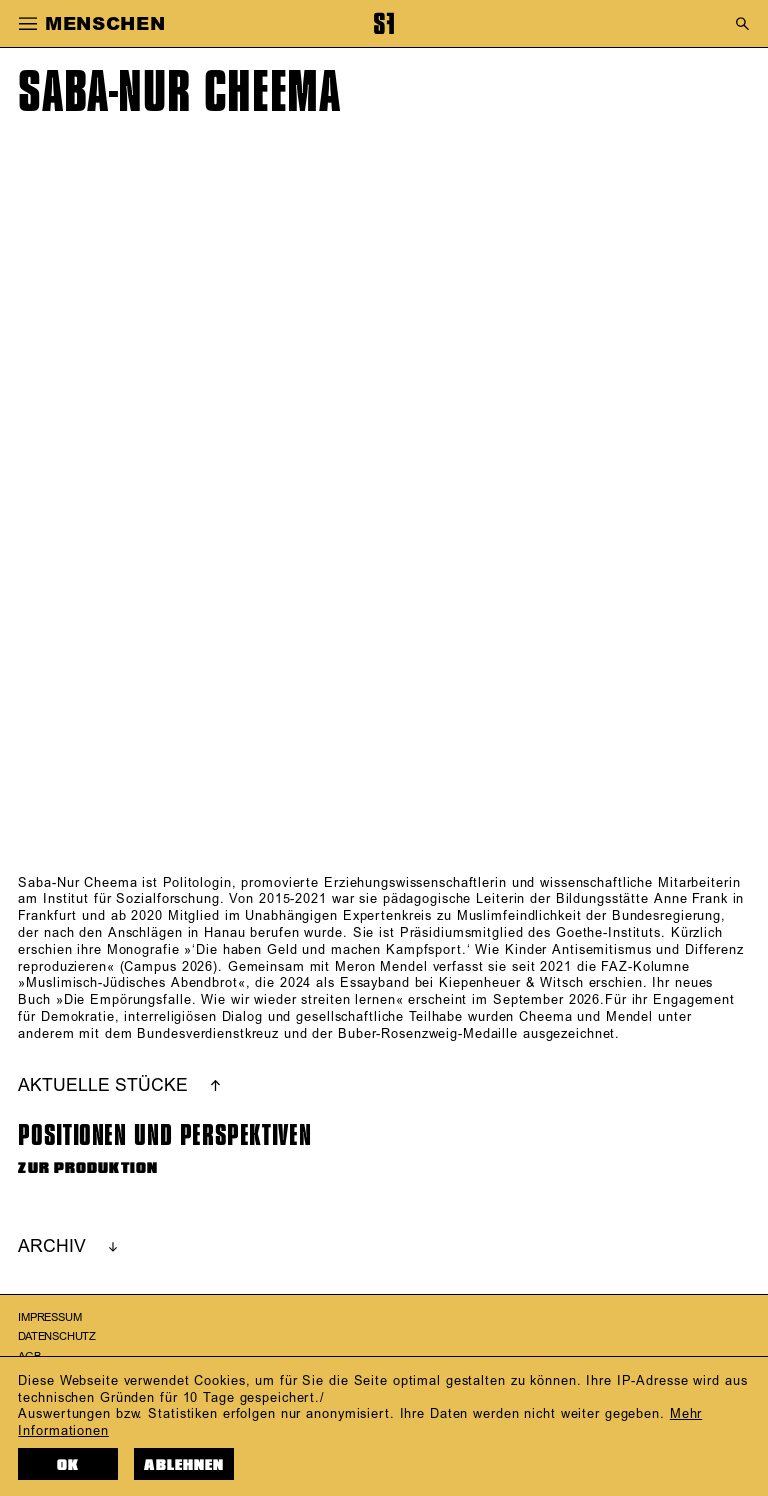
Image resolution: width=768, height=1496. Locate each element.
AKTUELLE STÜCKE (103, 1086)
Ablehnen (184, 1465)
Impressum (49, 1318)
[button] (27, 24)
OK (68, 1465)
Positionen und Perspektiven (164, 1135)
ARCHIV (52, 1247)
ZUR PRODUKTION (88, 1168)
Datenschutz (57, 1337)
